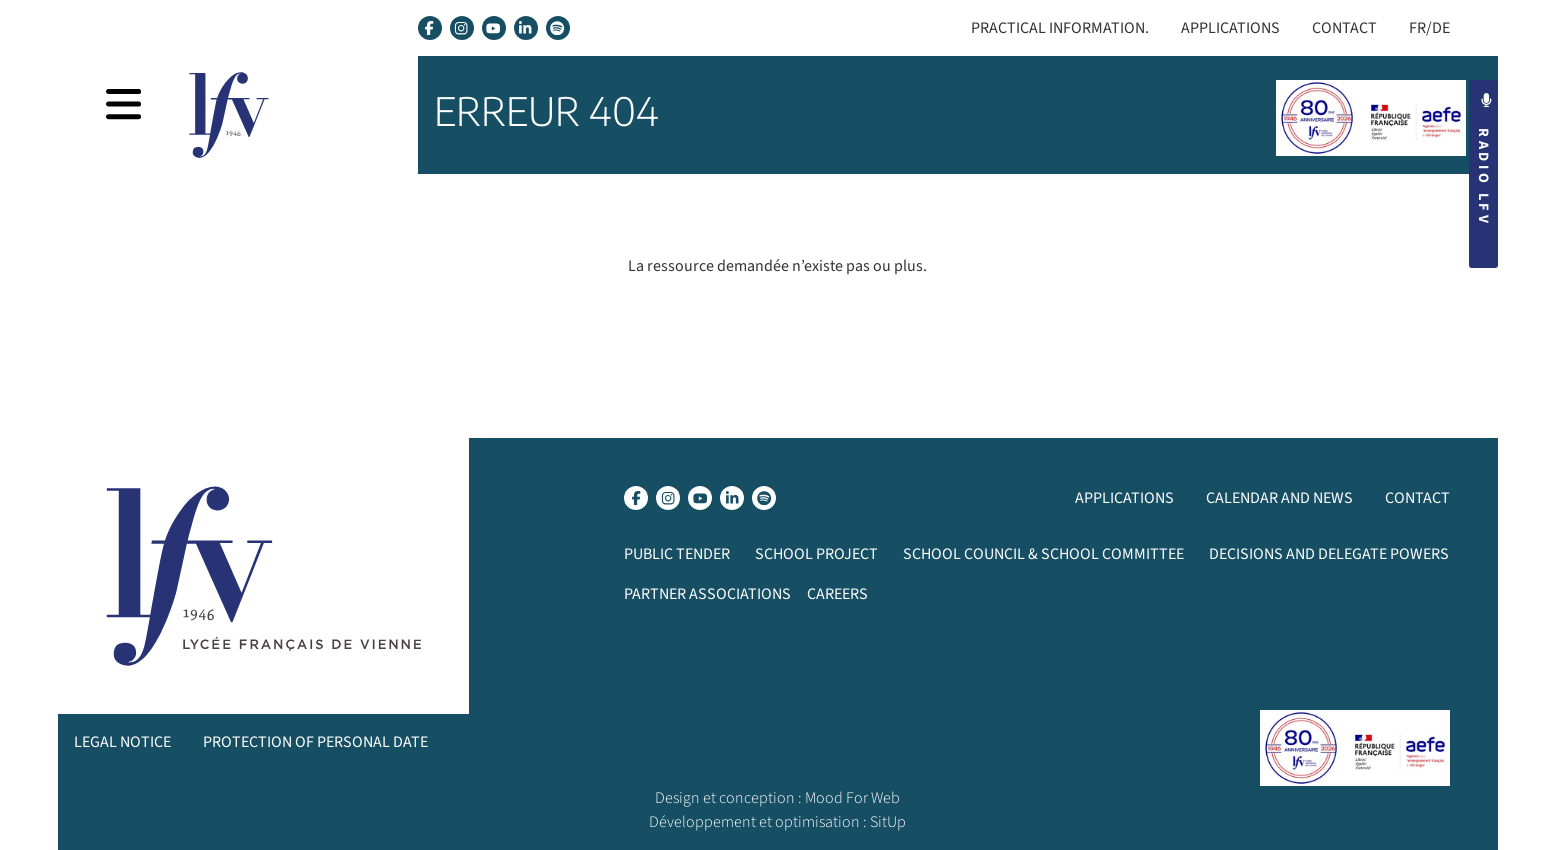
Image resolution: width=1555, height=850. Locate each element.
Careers (837, 594)
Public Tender (677, 554)
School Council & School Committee (1043, 554)
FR (1417, 28)
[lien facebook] (430, 28)
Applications (1230, 28)
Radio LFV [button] (1483, 160)
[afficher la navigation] (123, 104)
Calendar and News (1279, 498)
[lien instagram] (462, 28)
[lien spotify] (558, 28)
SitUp (888, 822)
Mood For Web (852, 798)
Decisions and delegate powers (1329, 554)
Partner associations (707, 594)
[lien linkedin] (526, 28)
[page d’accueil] (229, 115)
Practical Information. (1060, 28)
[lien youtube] (494, 28)
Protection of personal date (315, 742)
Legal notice (122, 742)
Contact (1344, 28)
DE (1441, 28)
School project (816, 554)
